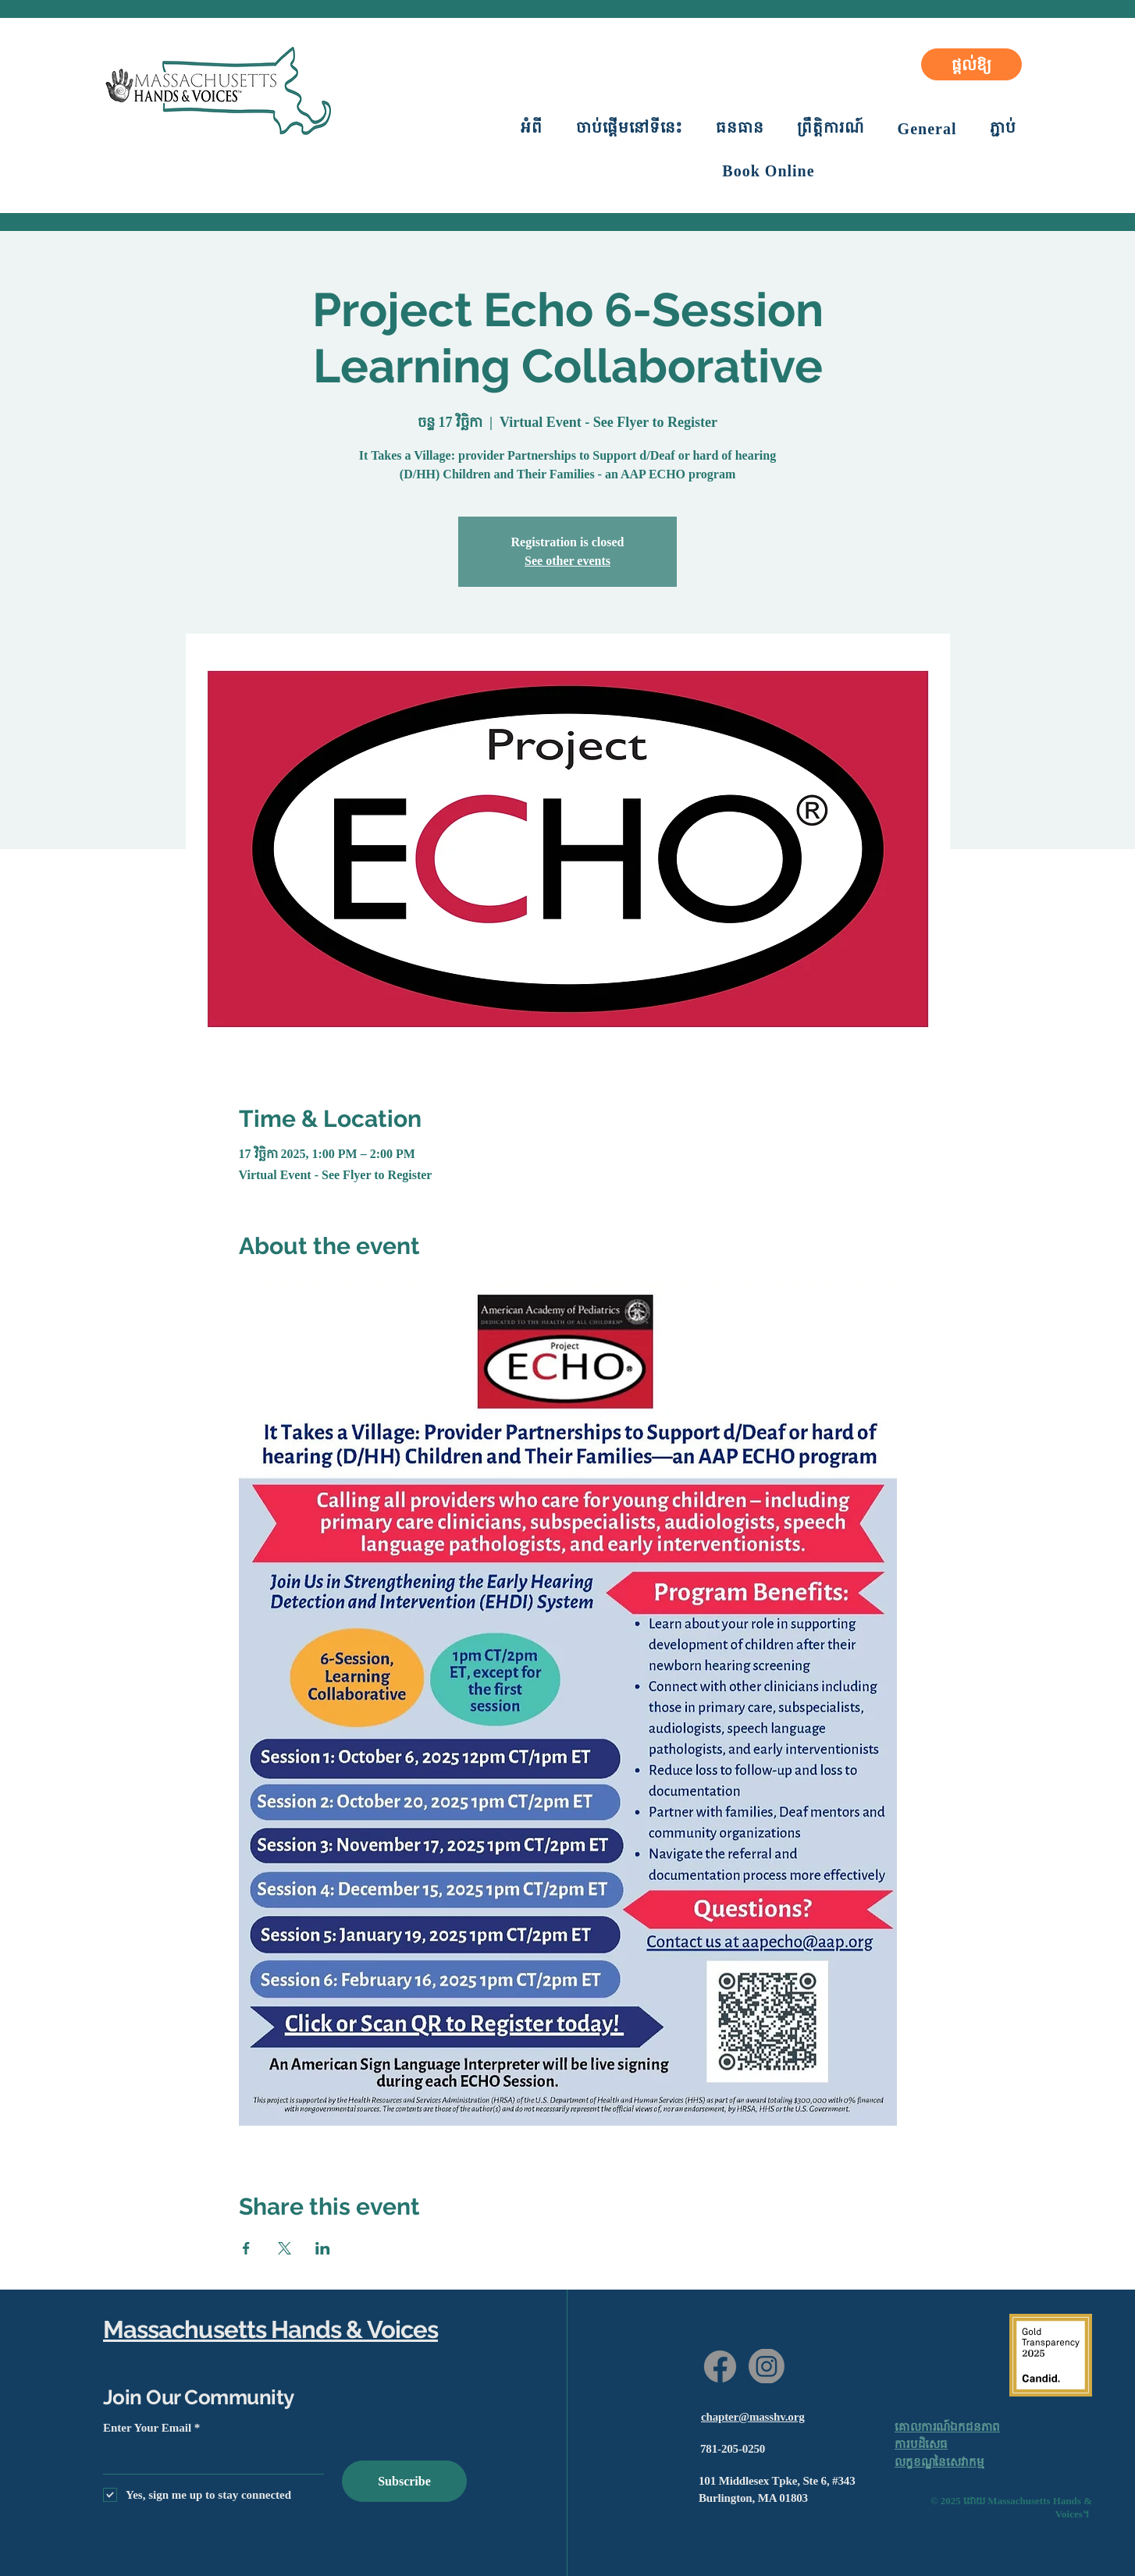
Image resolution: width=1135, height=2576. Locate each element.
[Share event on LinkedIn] (322, 2248)
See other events (567, 560)
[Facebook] (720, 2366)
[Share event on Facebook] (246, 2248)
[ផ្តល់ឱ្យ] (971, 64)
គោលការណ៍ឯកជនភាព (947, 2427)
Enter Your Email (147, 2428)
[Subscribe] (404, 2481)
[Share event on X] (284, 2248)
